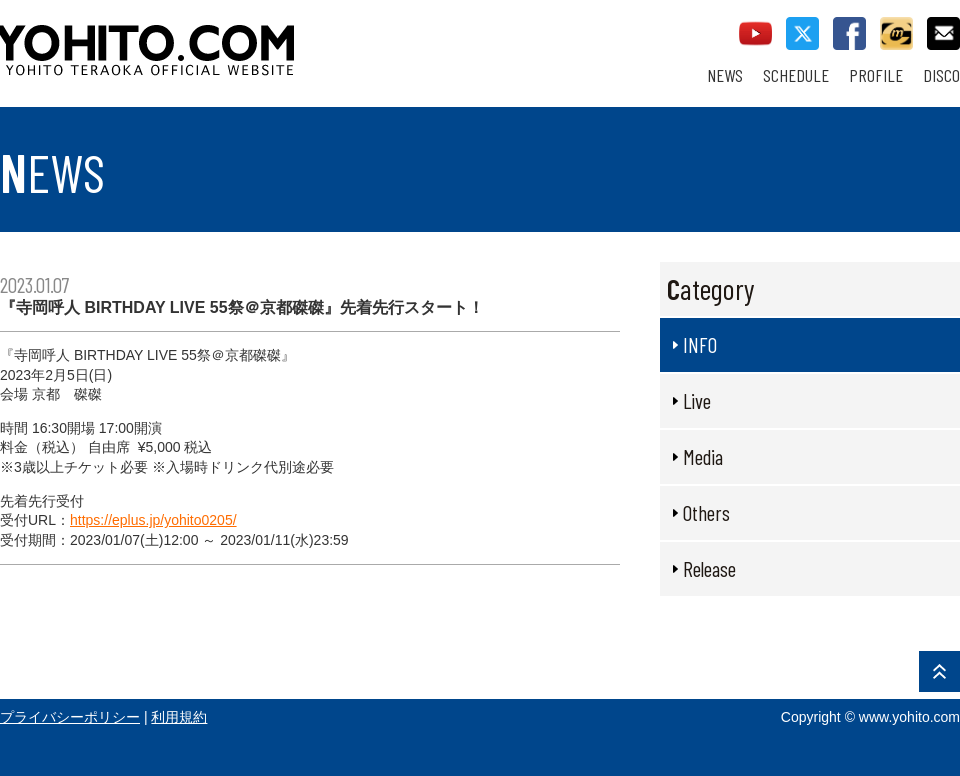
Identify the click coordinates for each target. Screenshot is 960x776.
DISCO (941, 75)
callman (896, 33)
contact (943, 33)
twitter (802, 33)
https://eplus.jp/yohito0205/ (153, 520)
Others (706, 512)
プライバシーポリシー (70, 717)
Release (709, 568)
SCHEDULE (796, 75)
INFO (700, 344)
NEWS (725, 75)
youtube (755, 33)
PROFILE (876, 75)
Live (697, 400)
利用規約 (179, 717)
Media (703, 456)
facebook (849, 33)
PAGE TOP (939, 671)
